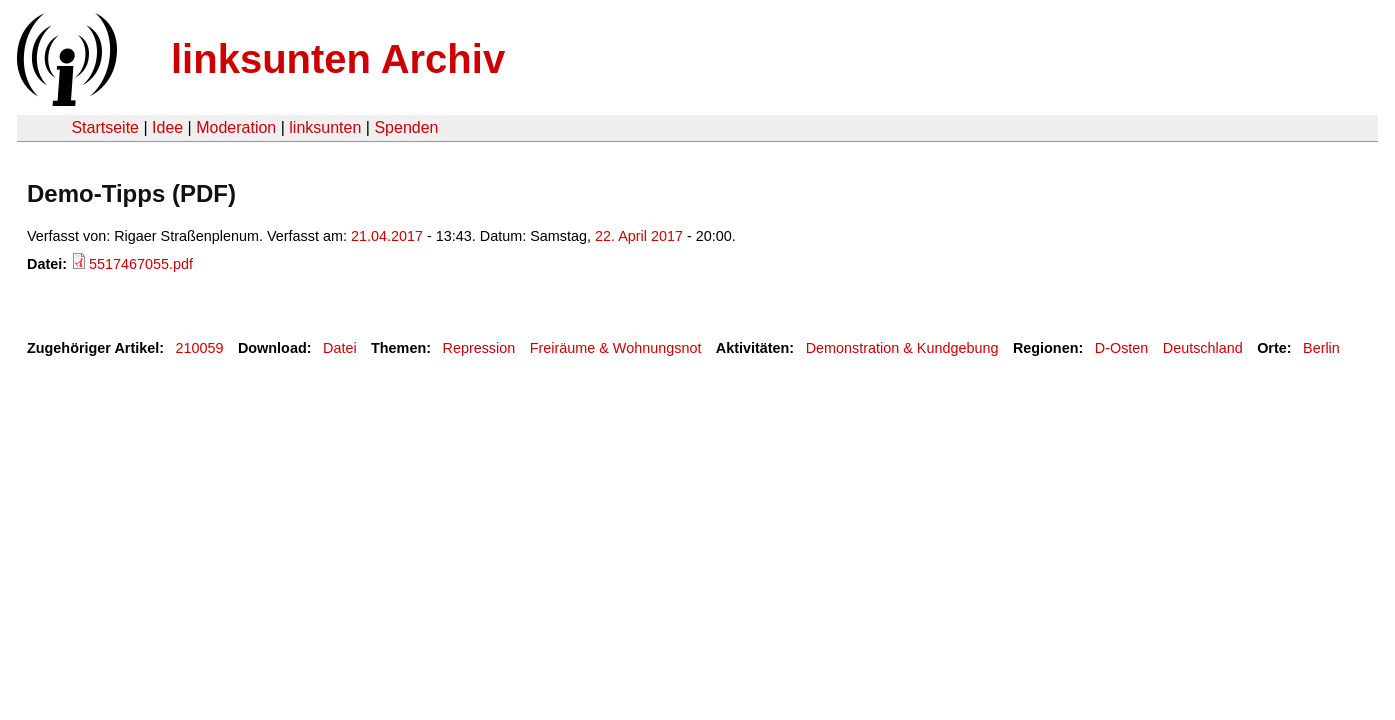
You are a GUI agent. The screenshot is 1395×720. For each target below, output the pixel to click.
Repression (478, 348)
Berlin (1321, 348)
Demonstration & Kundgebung (902, 348)
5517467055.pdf (141, 264)
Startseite (105, 127)
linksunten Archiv (338, 59)
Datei (340, 348)
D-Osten (1122, 348)
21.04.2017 (387, 236)
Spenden (406, 127)
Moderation (236, 127)
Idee (167, 127)
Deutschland (1203, 348)
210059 (200, 348)
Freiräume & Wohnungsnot (616, 348)
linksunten (325, 127)
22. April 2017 (639, 236)
